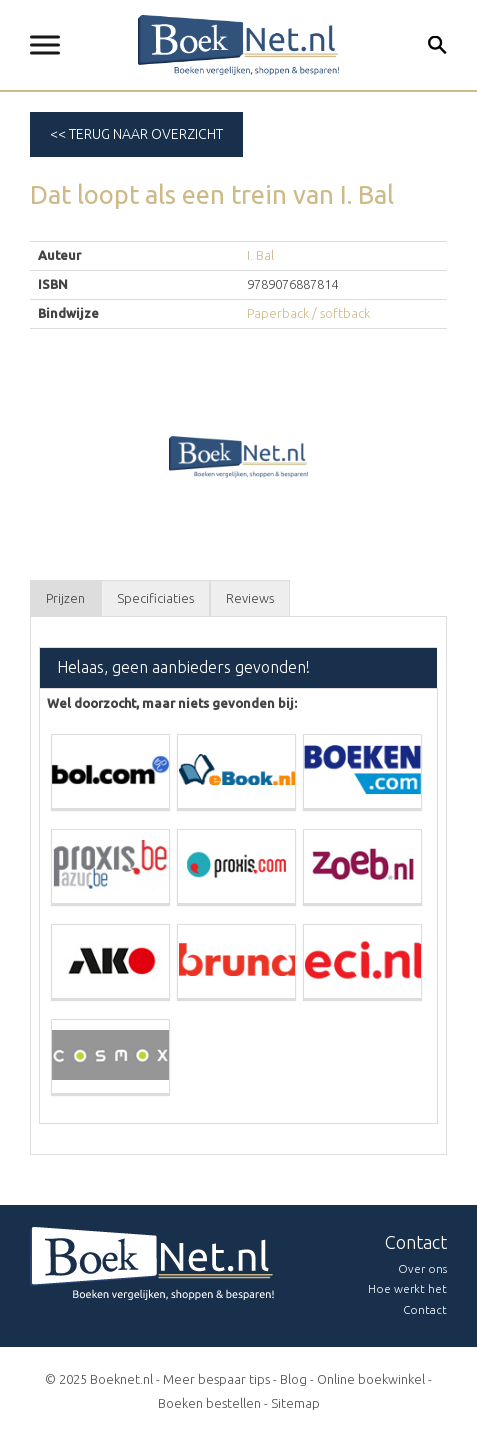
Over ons (422, 1268)
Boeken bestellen (209, 1403)
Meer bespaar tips (216, 1379)
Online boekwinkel (371, 1379)
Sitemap (295, 1403)
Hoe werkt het (407, 1288)
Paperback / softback (308, 313)
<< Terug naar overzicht (136, 134)
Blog (293, 1379)
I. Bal (260, 255)
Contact (425, 1309)
